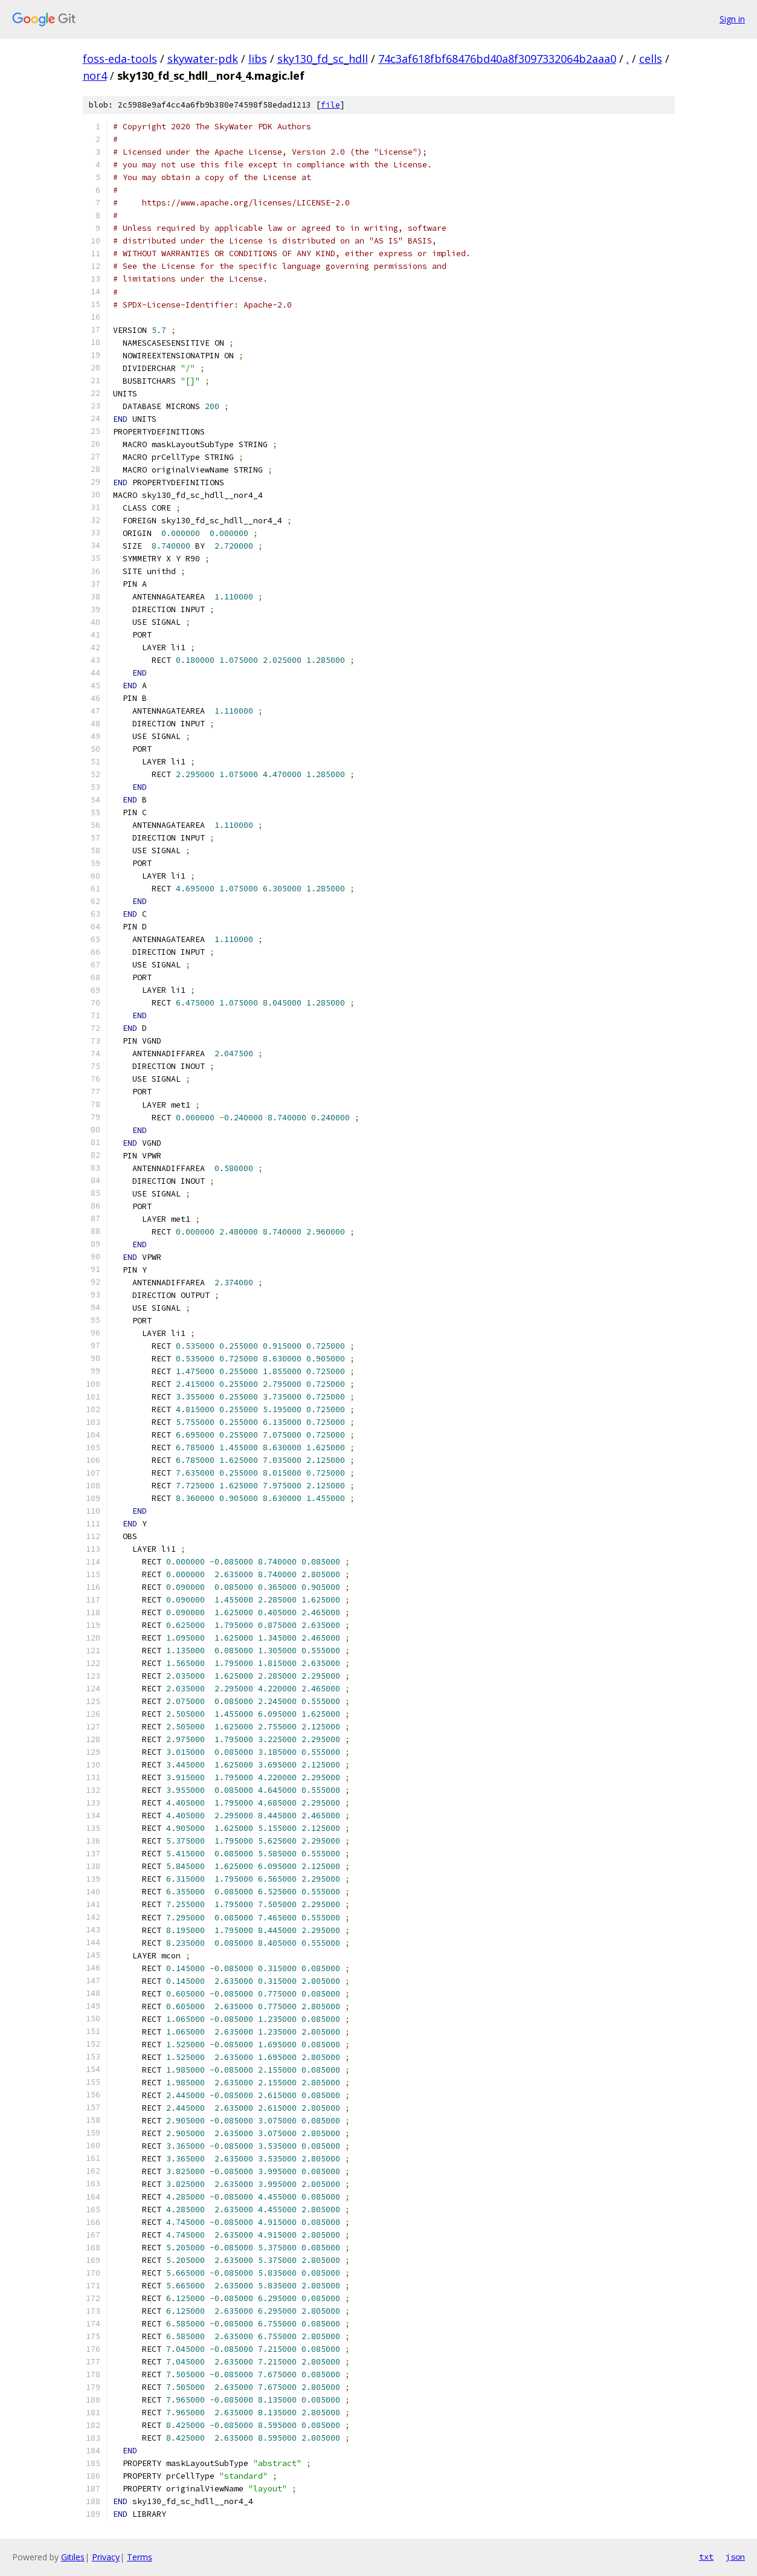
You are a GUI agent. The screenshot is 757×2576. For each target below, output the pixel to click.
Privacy (106, 2557)
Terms (139, 2557)
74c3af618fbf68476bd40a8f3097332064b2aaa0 (497, 58)
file (330, 105)
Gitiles (73, 2557)
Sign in (732, 19)
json (735, 2556)
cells (650, 58)
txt (706, 2556)
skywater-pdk (202, 58)
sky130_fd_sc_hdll (322, 58)
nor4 (95, 75)
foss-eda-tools (120, 58)
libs (257, 58)
